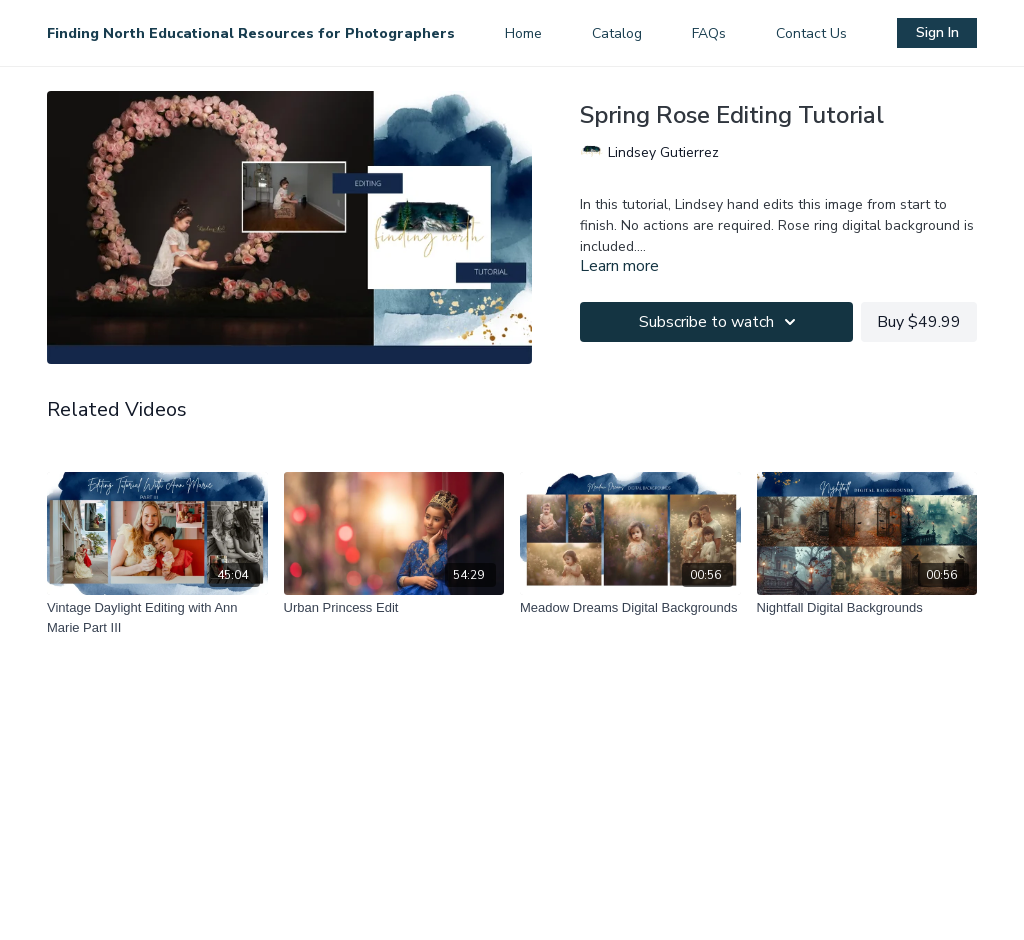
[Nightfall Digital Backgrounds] (867, 608)
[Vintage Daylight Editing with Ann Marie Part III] (157, 617)
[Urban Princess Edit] (394, 608)
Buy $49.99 (919, 322)
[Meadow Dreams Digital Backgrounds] (630, 608)
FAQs (709, 33)
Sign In (937, 32)
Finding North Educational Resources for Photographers (251, 33)
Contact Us (811, 33)
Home (523, 33)
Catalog (617, 33)
